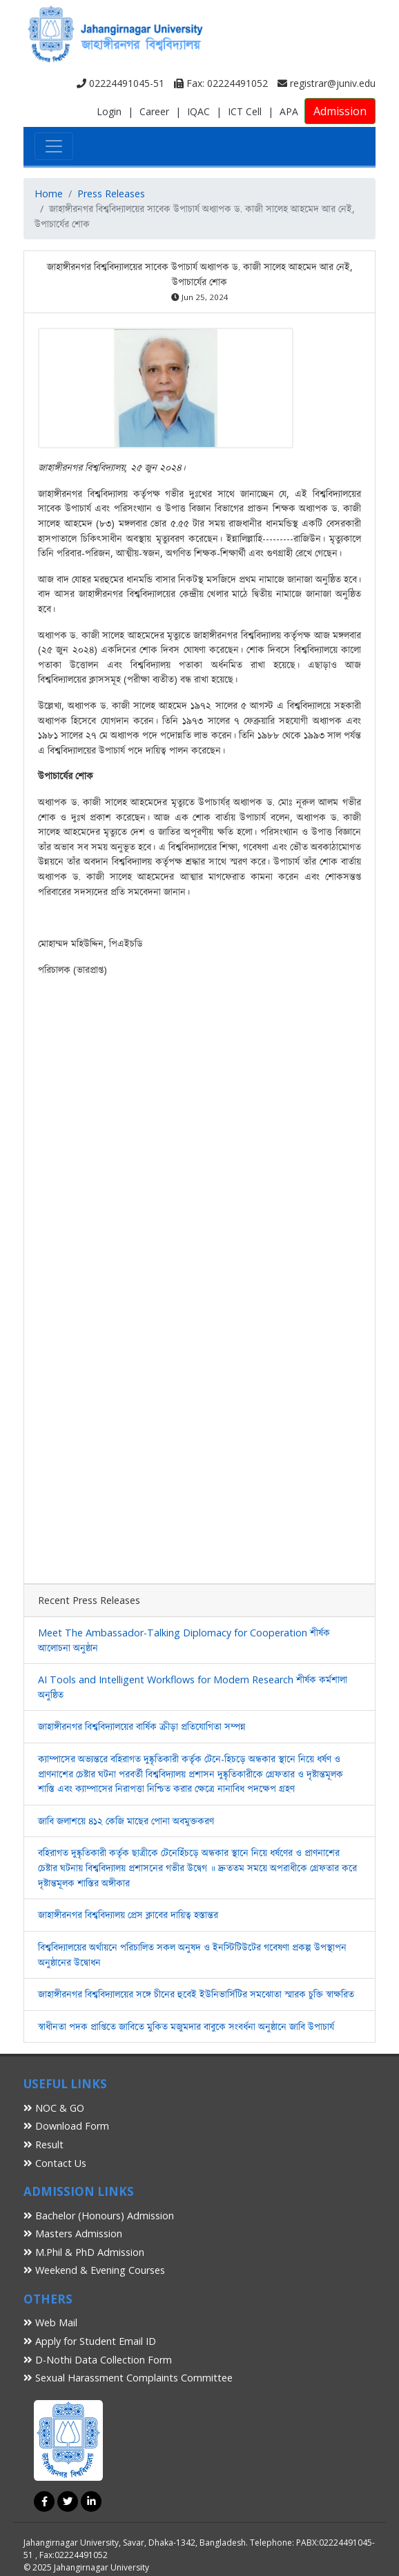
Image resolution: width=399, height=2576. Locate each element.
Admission (340, 111)
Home (49, 193)
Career (154, 111)
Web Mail (50, 2322)
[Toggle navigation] (54, 146)
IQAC (198, 111)
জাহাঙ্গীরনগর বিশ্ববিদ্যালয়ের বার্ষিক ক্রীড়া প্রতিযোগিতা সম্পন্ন (142, 1726)
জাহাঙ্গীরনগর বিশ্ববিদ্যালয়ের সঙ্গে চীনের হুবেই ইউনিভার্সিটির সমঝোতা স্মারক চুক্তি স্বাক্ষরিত (196, 1994)
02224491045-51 (120, 83)
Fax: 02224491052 (221, 83)
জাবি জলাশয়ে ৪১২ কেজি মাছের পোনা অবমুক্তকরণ (126, 1820)
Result (43, 2144)
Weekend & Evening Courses (94, 2270)
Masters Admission (72, 2233)
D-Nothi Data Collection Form (97, 2359)
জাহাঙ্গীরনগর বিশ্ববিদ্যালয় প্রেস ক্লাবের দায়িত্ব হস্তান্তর (128, 1914)
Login (109, 111)
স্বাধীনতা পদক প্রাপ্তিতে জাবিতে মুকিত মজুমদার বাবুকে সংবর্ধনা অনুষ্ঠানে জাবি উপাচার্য (186, 2026)
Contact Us (54, 2163)
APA (289, 111)
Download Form (66, 2125)
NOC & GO (53, 2107)
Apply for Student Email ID (89, 2341)
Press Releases (111, 193)
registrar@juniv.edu (327, 83)
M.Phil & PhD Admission (83, 2252)
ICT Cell (245, 111)
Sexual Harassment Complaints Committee (128, 2377)
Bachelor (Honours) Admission (98, 2215)
